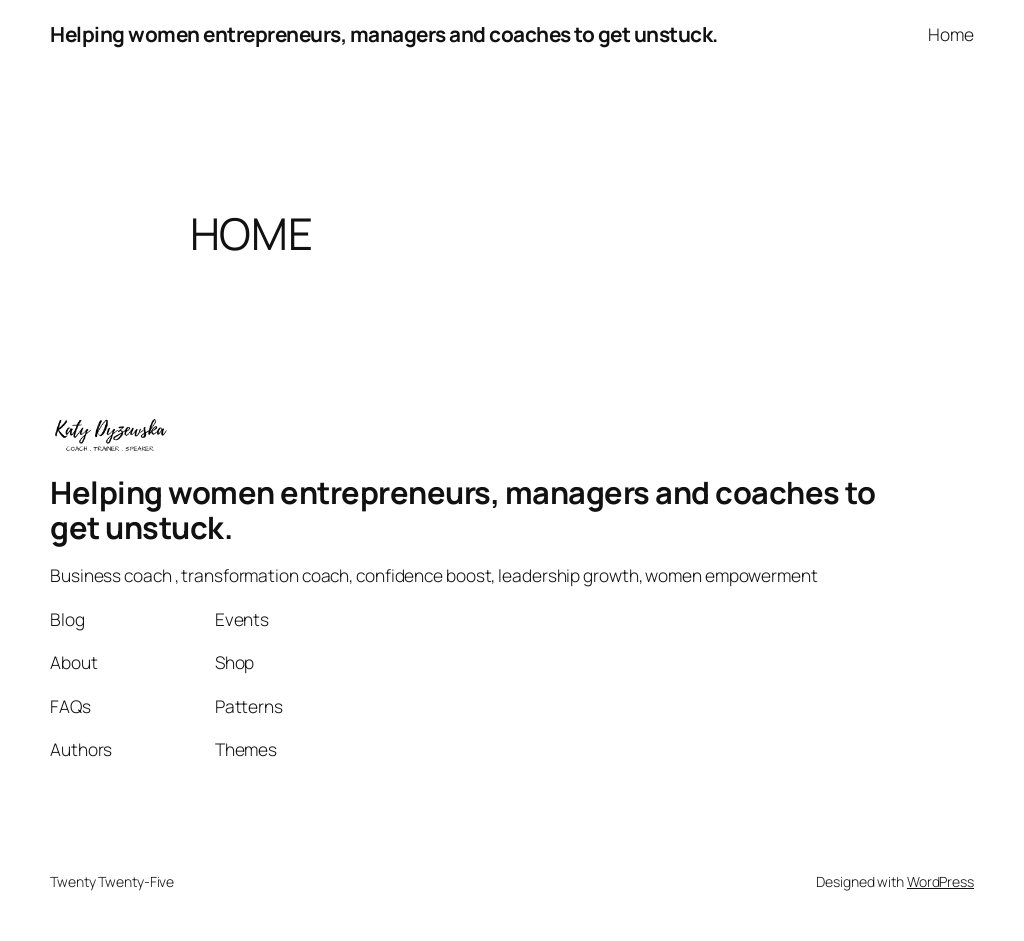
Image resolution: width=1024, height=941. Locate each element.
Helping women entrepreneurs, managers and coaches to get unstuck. (384, 34)
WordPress (940, 881)
